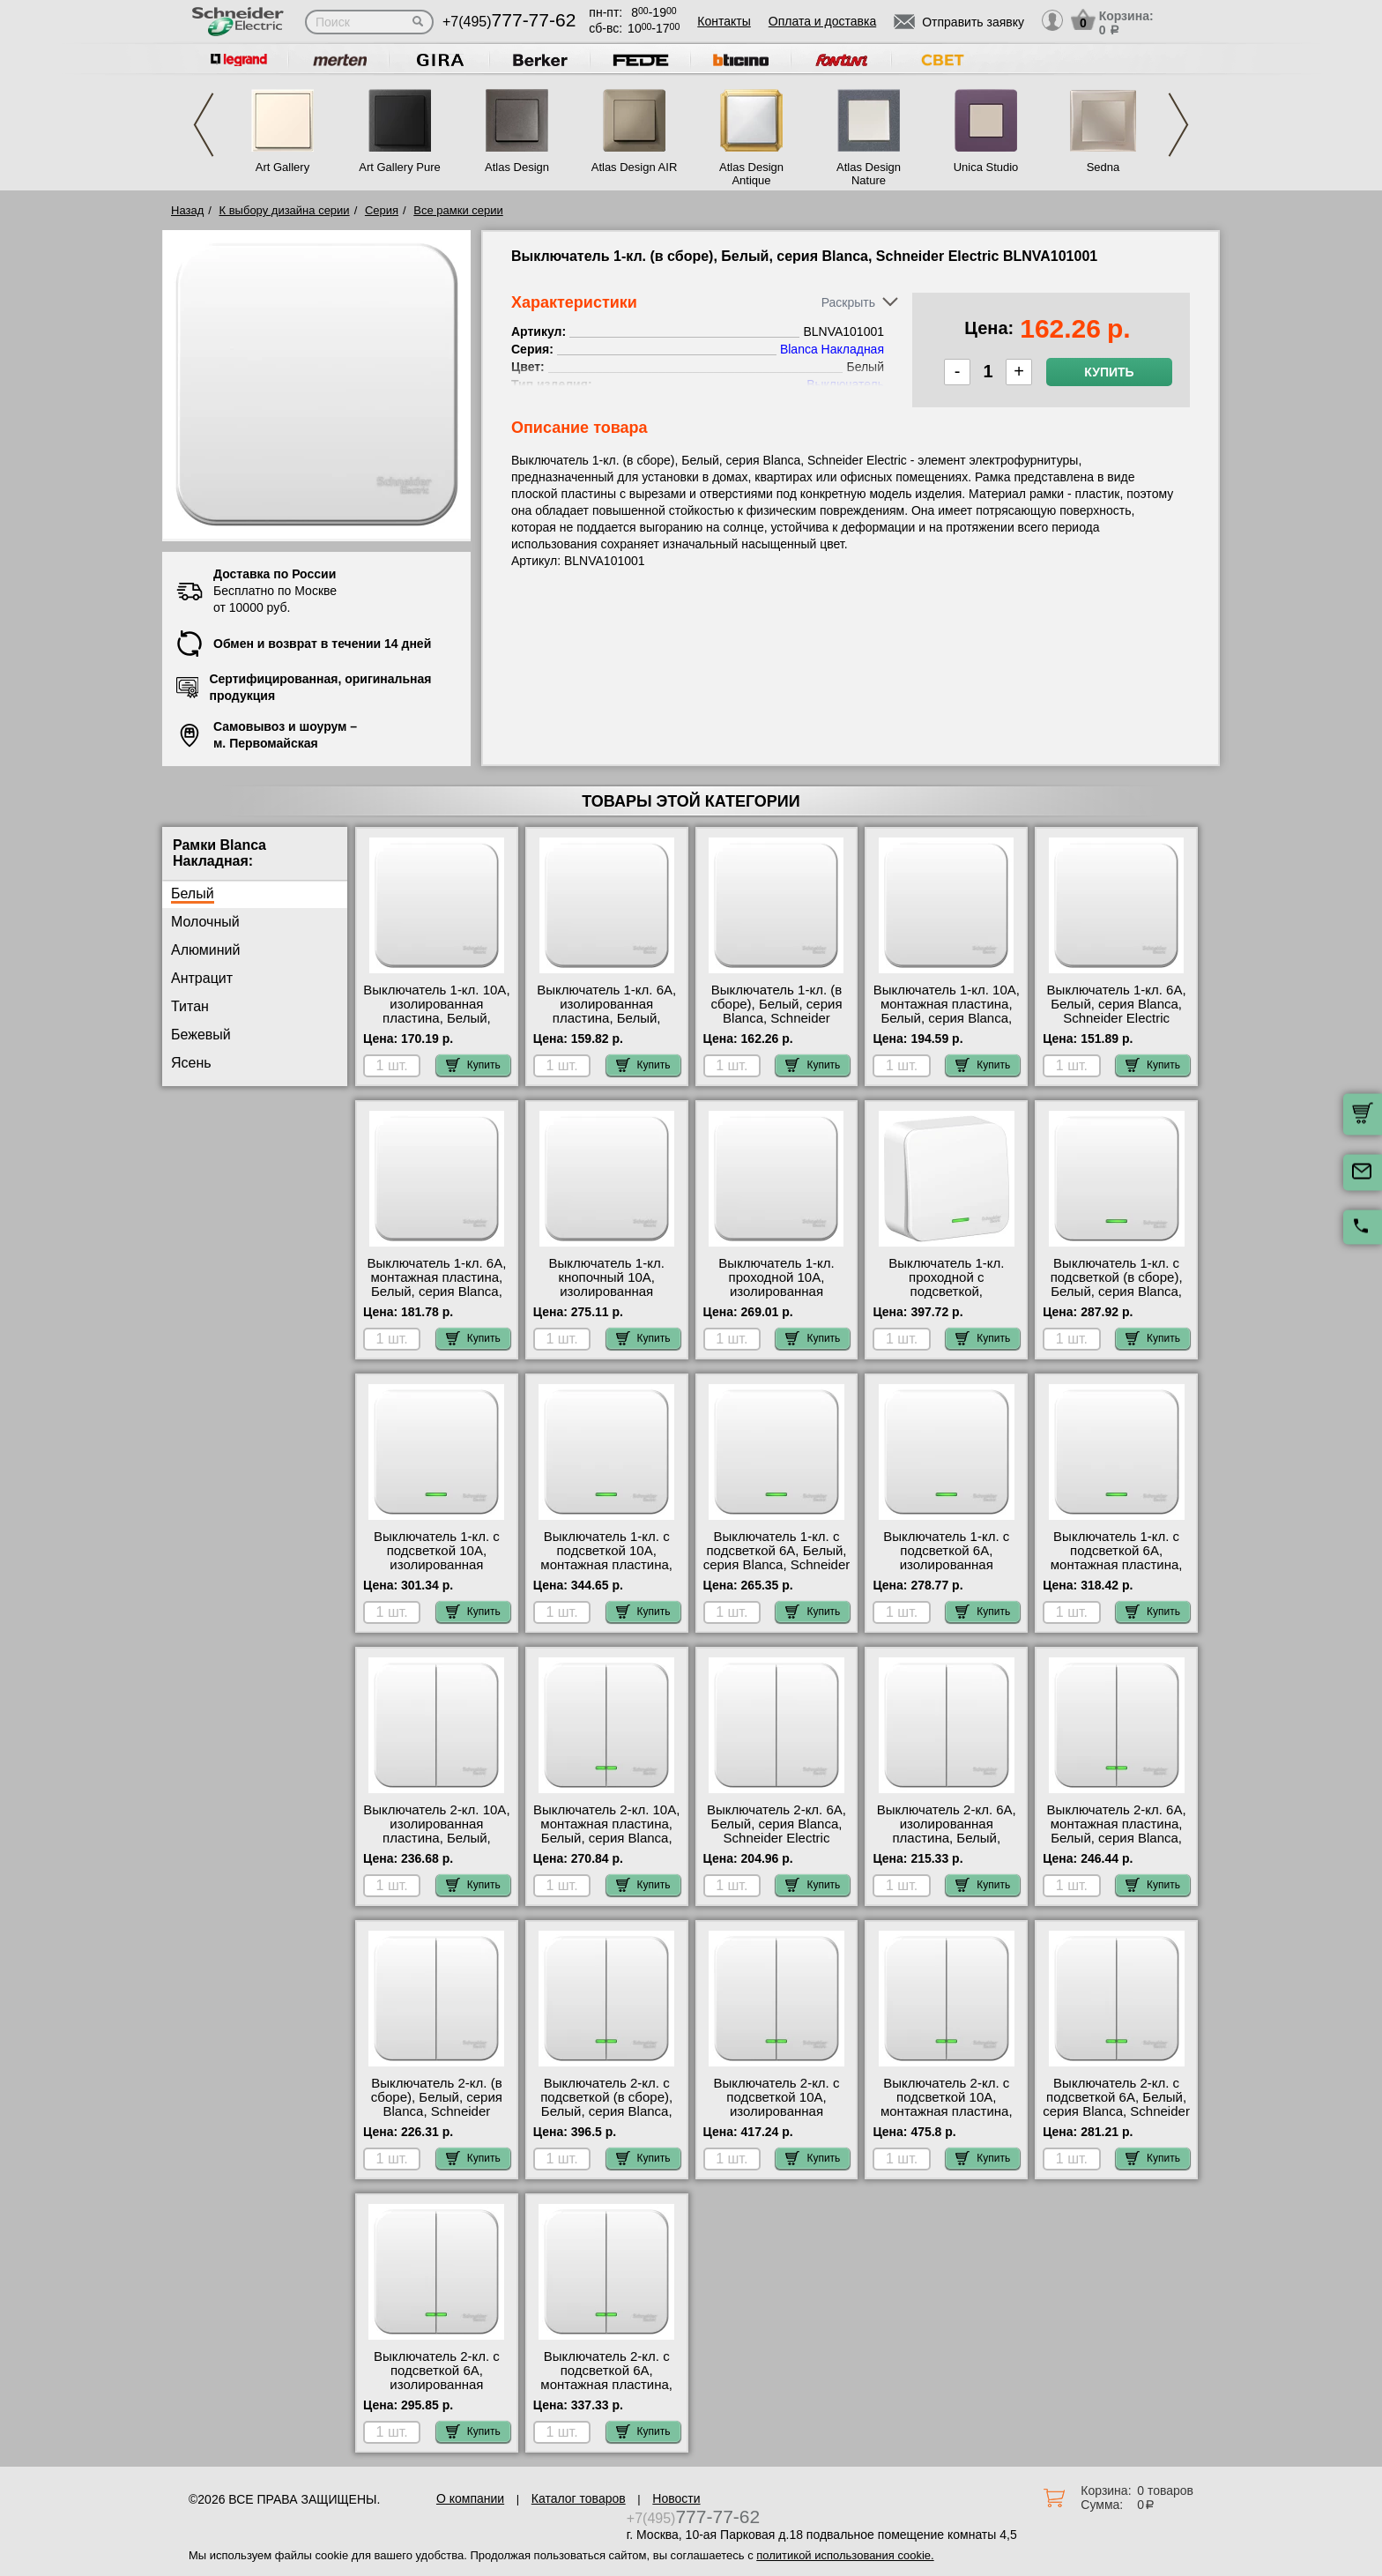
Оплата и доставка (822, 21)
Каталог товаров (578, 2498)
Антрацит (202, 978)
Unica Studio (986, 167)
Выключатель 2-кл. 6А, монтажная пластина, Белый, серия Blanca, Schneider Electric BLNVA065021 (1116, 1838)
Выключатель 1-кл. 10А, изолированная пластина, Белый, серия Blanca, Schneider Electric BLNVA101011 (436, 1018)
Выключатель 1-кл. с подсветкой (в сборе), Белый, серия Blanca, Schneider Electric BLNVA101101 (1117, 1291)
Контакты (723, 21)
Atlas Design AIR (634, 167)
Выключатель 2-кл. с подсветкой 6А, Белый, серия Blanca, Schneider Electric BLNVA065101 (1116, 2104)
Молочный (205, 921)
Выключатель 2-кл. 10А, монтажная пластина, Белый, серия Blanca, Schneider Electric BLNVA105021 (606, 1838)
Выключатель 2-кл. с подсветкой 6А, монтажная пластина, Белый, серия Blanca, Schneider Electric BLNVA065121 (606, 2391)
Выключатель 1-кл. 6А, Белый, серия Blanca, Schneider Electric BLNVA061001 (1116, 1011)
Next (1178, 125)
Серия (381, 210)
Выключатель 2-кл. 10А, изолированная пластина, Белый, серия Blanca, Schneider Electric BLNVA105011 (436, 1838)
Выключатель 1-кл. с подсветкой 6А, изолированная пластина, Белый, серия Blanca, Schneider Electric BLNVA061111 (946, 1572)
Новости (676, 2498)
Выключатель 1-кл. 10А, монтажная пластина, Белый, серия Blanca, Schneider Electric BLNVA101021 (946, 1018)
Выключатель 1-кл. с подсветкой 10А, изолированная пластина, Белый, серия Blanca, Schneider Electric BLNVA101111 (436, 1572)
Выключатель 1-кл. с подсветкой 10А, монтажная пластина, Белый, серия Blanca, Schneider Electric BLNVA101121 (606, 1572)
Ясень (191, 1062)
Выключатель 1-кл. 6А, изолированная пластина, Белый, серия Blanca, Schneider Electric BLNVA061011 (606, 1018)
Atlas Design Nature (868, 173)
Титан (190, 1006)
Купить (1108, 372)
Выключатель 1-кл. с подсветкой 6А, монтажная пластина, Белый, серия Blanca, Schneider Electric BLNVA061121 (1117, 1572)
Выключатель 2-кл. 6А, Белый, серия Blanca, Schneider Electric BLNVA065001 (776, 1831)
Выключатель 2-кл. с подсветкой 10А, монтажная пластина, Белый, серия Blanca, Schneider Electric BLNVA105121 (946, 2118)
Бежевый (201, 1034)
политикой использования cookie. (844, 2555)
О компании (470, 2498)
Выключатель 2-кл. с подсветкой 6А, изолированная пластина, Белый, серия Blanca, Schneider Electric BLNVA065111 (436, 2391)
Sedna (1103, 167)
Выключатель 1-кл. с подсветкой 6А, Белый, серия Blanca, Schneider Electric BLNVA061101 (777, 1558)
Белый (192, 893)
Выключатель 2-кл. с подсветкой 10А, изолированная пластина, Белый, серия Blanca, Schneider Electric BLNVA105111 (777, 2118)
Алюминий (205, 949)
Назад (187, 210)
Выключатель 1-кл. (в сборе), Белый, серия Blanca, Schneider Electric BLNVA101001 (776, 1011)
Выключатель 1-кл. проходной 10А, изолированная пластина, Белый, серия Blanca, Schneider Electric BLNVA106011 (777, 1298)
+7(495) (509, 21)
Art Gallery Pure (399, 167)
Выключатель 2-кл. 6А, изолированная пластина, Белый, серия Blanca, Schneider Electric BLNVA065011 (946, 1838)
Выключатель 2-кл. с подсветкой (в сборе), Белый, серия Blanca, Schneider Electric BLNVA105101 (606, 2111)
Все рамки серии (457, 210)
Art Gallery (282, 167)
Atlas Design (517, 167)
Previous (203, 125)
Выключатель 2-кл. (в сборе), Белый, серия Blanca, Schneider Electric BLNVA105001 (436, 2104)
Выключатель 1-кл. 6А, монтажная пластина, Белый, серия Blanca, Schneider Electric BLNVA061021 (436, 1291)
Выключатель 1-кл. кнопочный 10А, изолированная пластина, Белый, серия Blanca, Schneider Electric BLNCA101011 (606, 1298)
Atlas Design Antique (751, 173)
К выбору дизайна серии (284, 210)
